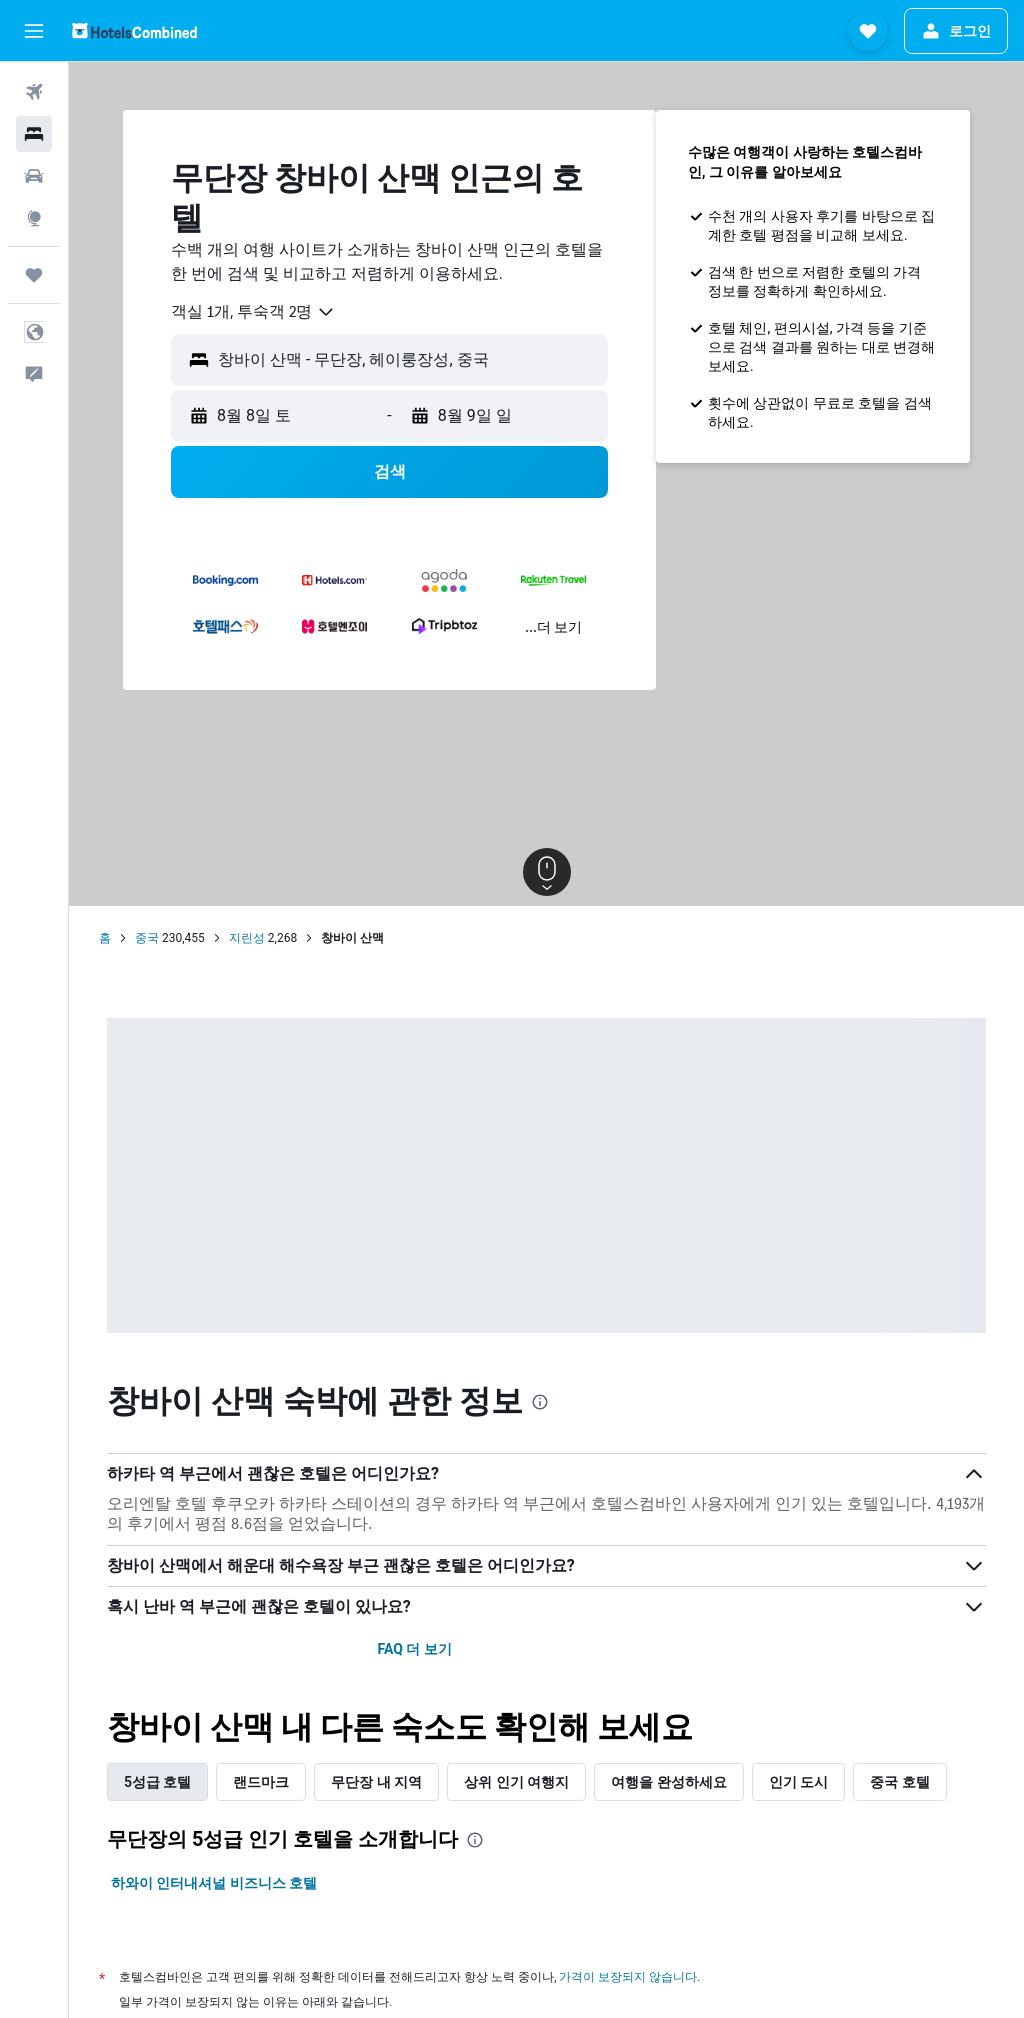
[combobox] (253, 312)
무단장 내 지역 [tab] (376, 1782)
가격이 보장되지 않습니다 (628, 1976)
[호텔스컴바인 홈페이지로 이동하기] (134, 30)
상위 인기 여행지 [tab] (516, 1782)
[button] (34, 31)
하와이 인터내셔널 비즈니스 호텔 (214, 1883)
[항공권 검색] (34, 92)
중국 (147, 938)
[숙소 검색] (34, 134)
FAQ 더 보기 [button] (414, 1649)
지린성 (247, 938)
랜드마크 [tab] (261, 1782)
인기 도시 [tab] (798, 1782)
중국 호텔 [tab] (899, 1782)
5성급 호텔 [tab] (157, 1782)
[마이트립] (34, 275)
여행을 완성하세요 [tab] (668, 1782)
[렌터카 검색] (34, 176)
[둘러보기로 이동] (34, 218)
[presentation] (540, 1402)
